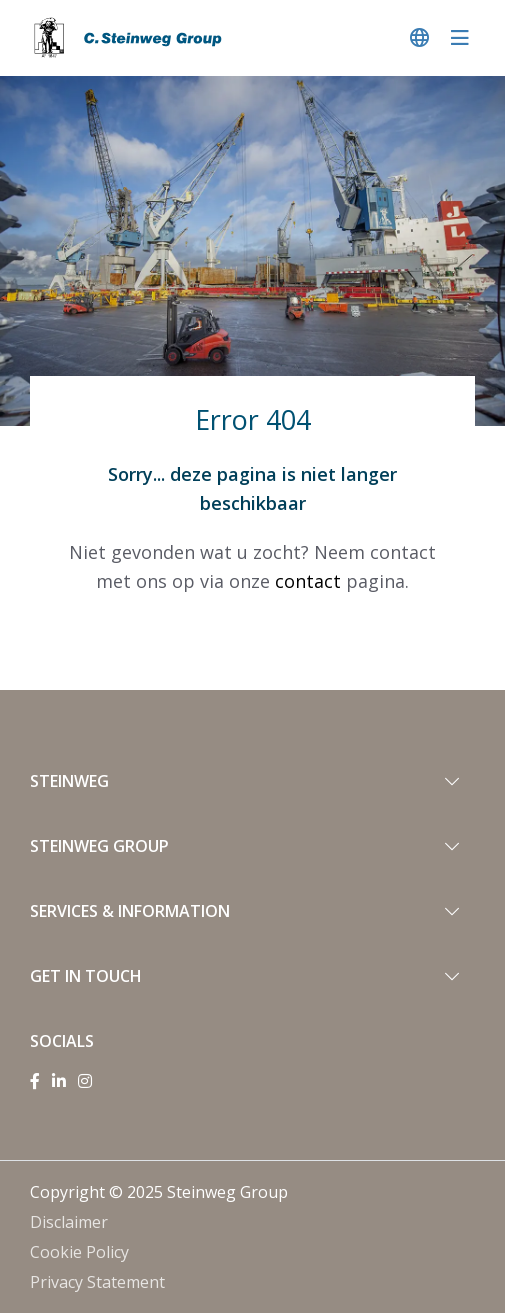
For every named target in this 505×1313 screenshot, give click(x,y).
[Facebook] (35, 1081)
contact (308, 581)
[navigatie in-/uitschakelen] (460, 37)
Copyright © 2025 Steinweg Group (159, 1192)
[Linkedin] (59, 1081)
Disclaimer (69, 1222)
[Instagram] (85, 1081)
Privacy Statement (97, 1282)
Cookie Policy (79, 1252)
